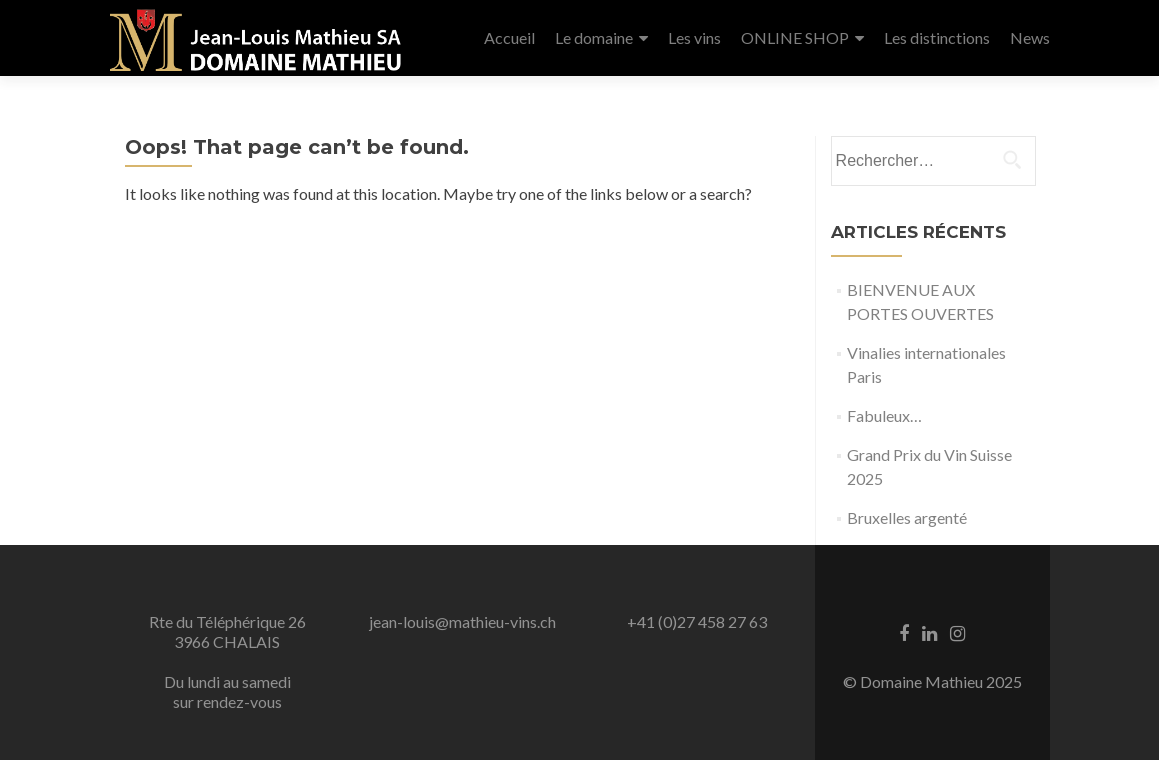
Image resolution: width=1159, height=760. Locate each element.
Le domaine (594, 37)
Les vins (694, 37)
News (1030, 37)
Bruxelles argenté (907, 517)
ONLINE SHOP (795, 37)
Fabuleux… (884, 415)
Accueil (509, 37)
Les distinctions (937, 37)
